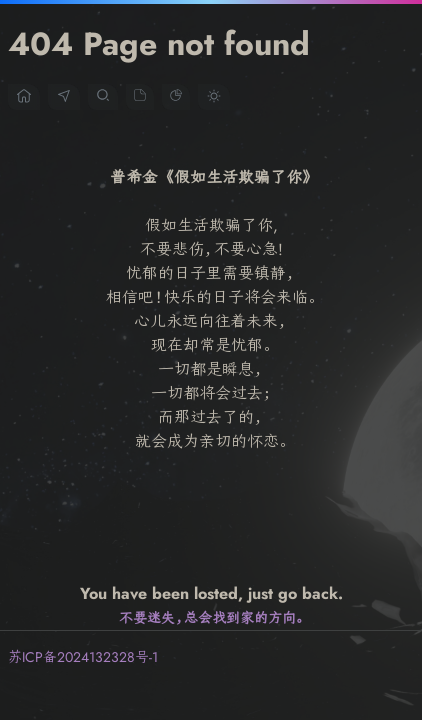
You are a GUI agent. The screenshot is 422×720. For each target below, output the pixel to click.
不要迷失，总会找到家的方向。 (211, 618)
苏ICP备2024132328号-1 (85, 657)
